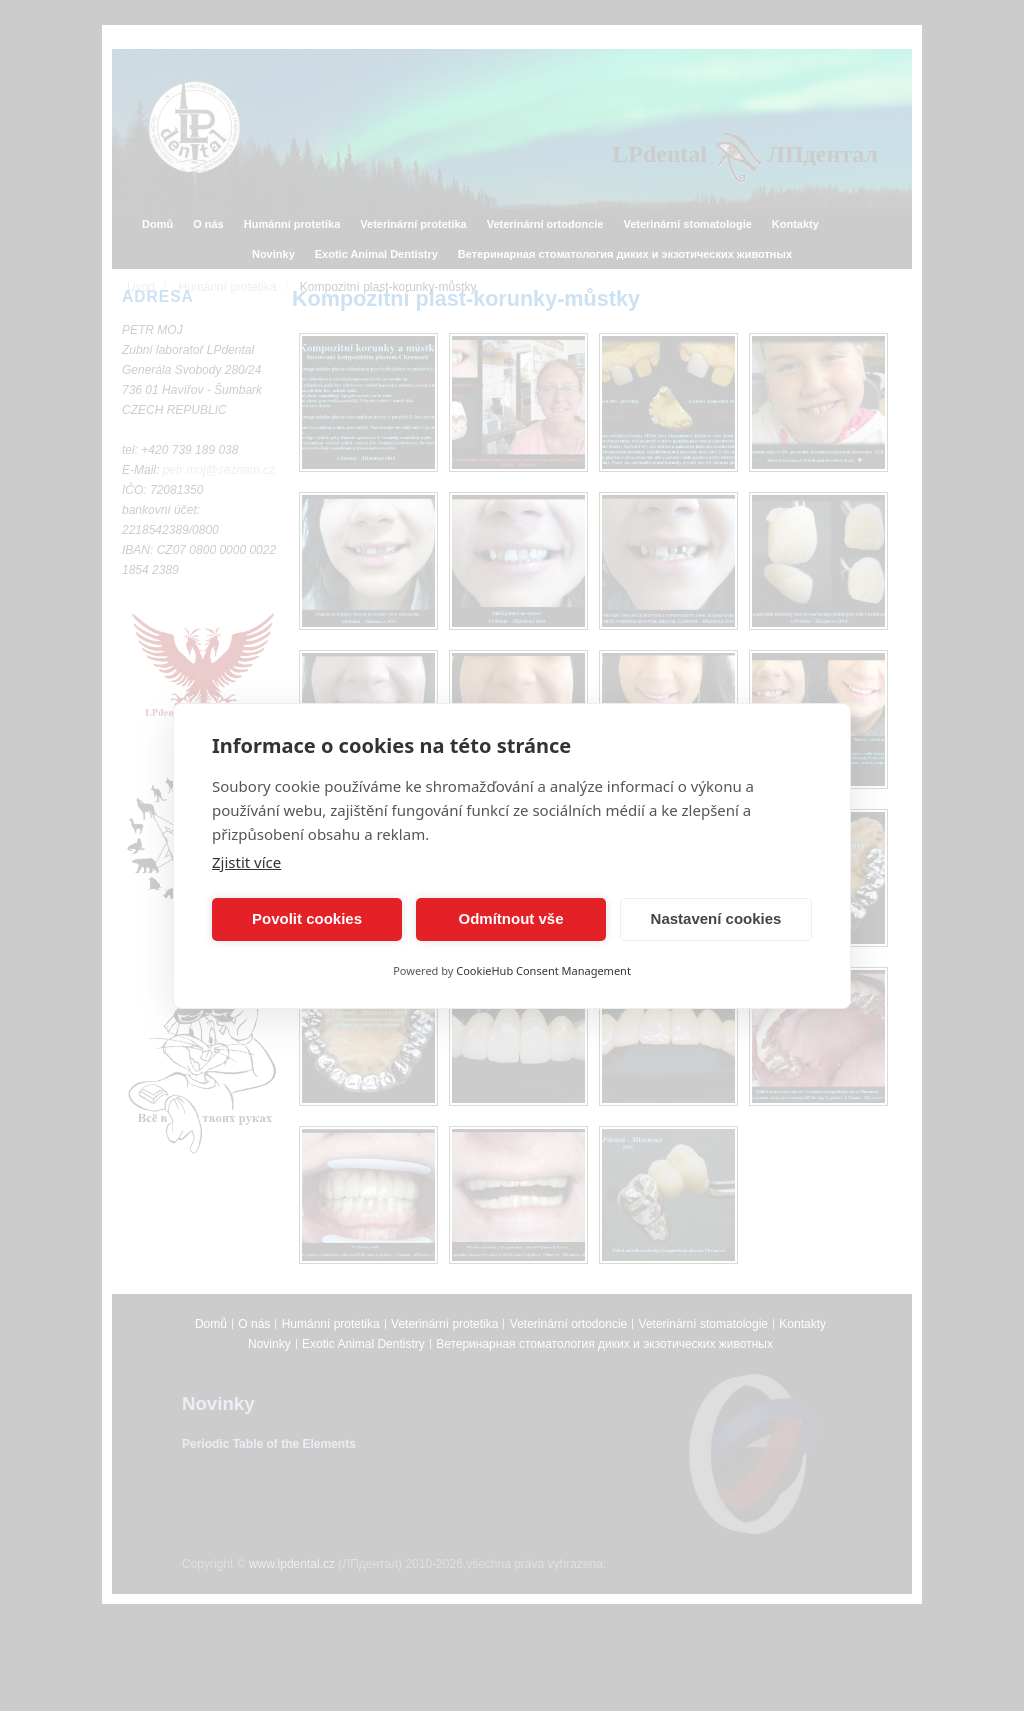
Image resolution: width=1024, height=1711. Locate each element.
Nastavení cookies (716, 918)
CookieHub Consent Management (543, 970)
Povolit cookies (307, 918)
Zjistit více (246, 862)
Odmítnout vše (510, 918)
